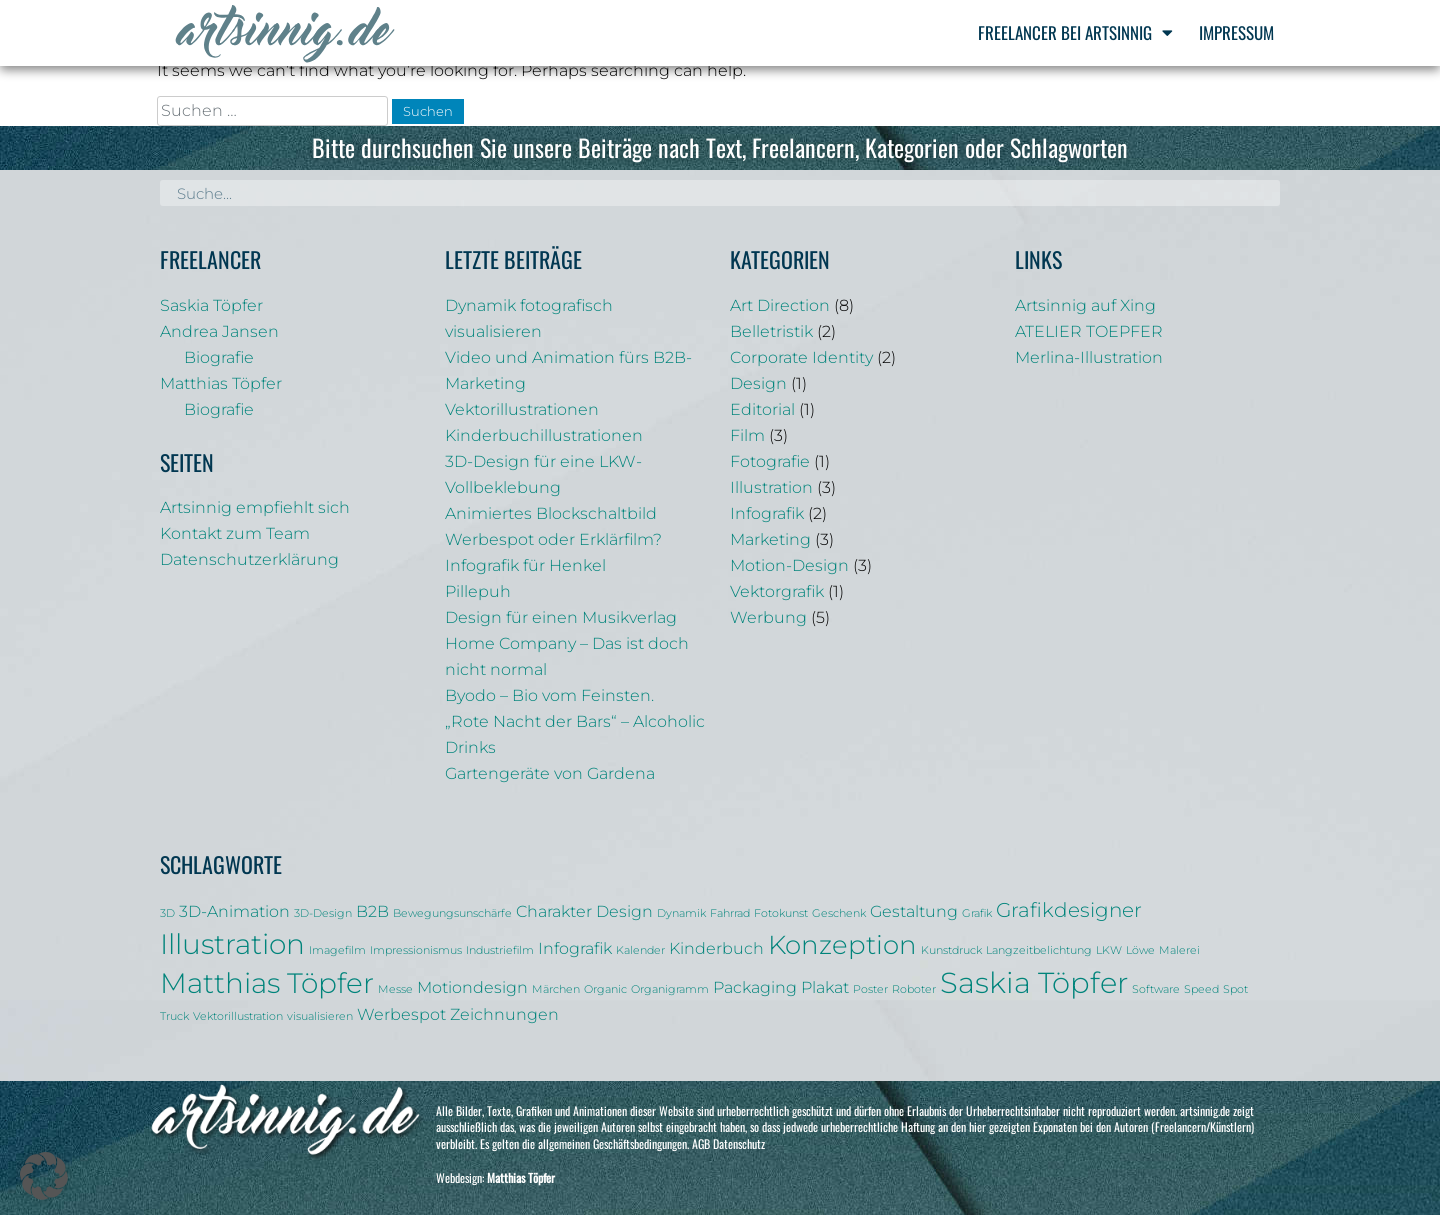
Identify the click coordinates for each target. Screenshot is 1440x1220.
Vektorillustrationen (522, 415)
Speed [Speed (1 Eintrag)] (1201, 995)
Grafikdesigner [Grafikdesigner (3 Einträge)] (1069, 916)
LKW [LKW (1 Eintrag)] (1109, 956)
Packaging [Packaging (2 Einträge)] (755, 993)
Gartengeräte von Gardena (550, 779)
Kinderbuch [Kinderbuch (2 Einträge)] (716, 954)
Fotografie (770, 467)
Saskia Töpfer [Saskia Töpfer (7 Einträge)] (1034, 988)
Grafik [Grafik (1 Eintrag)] (977, 919)
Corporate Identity (801, 363)
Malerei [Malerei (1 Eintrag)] (1179, 956)
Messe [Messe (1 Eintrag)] (395, 995)
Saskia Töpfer (211, 311)
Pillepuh (478, 597)
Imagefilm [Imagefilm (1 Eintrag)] (337, 956)
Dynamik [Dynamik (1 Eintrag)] (681, 919)
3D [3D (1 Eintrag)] (167, 919)
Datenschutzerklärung (249, 565)
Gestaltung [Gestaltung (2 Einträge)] (914, 917)
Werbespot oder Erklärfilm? (553, 545)
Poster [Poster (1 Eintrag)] (870, 995)
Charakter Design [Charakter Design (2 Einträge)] (584, 917)
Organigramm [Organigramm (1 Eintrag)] (670, 995)
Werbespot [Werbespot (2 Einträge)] (401, 1020)
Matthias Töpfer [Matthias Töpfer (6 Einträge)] (267, 989)
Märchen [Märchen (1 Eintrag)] (556, 995)
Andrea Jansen (219, 337)
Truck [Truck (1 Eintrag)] (174, 1022)
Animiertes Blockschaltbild (551, 519)
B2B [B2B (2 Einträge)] (372, 917)
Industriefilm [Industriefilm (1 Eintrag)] (500, 956)
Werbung (768, 623)
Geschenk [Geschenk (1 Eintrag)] (839, 919)
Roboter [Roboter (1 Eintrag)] (914, 995)
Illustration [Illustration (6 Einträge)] (232, 950)
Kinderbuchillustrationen (544, 441)
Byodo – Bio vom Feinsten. (549, 701)
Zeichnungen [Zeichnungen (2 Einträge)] (504, 1020)
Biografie (219, 363)
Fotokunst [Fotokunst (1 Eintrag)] (781, 919)
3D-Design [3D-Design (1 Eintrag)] (323, 919)
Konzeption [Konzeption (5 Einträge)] (842, 950)
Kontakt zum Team (235, 539)
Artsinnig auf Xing (1085, 311)
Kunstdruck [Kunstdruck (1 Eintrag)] (951, 956)
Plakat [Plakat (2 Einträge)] (825, 993)
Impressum (1236, 32)
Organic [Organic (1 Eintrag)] (605, 995)
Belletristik (771, 337)
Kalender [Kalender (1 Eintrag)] (640, 956)
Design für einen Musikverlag (561, 623)
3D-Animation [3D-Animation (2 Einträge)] (234, 917)
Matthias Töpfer (221, 389)
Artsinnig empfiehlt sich (255, 513)
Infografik (767, 519)
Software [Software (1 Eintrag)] (1156, 995)
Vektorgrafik (777, 597)
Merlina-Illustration (1089, 363)
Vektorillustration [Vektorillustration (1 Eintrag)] (238, 1022)
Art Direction (780, 311)
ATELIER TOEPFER (1089, 337)
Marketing (770, 545)
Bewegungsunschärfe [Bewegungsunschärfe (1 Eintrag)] (452, 919)
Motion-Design (789, 571)
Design (758, 389)
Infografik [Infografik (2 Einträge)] (575, 954)
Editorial (762, 415)
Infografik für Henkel (525, 571)
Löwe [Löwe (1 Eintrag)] (1140, 956)
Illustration (771, 493)
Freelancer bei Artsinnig (1075, 32)
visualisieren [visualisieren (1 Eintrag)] (320, 1022)
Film (747, 441)
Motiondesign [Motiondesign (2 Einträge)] (472, 993)
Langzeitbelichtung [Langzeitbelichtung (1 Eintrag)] (1039, 956)
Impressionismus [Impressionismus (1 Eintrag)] (416, 956)
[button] (44, 1176)
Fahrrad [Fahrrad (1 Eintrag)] (730, 919)
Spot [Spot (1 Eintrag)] (1235, 995)
